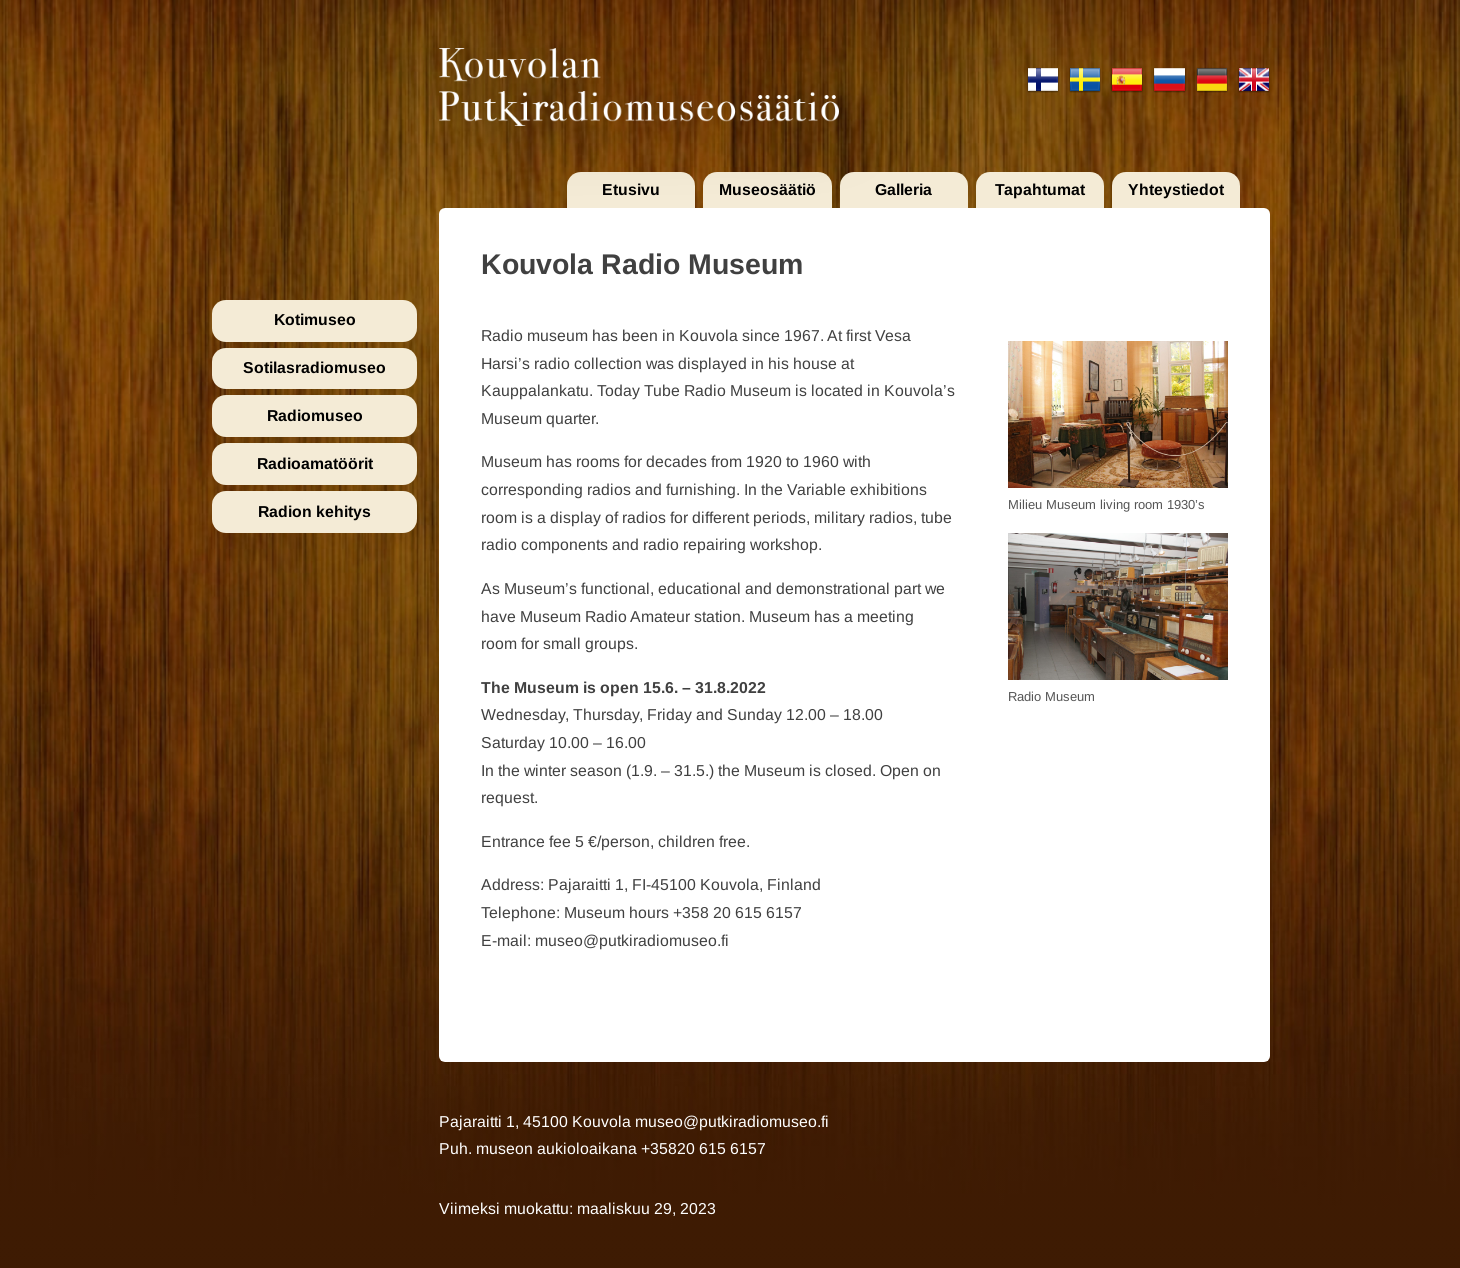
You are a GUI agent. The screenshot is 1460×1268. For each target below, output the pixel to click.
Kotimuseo (315, 319)
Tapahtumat (1040, 189)
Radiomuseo (315, 415)
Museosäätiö (767, 189)
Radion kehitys (314, 511)
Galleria (903, 189)
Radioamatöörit (315, 463)
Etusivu (631, 189)
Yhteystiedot (1176, 189)
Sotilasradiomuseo (314, 367)
